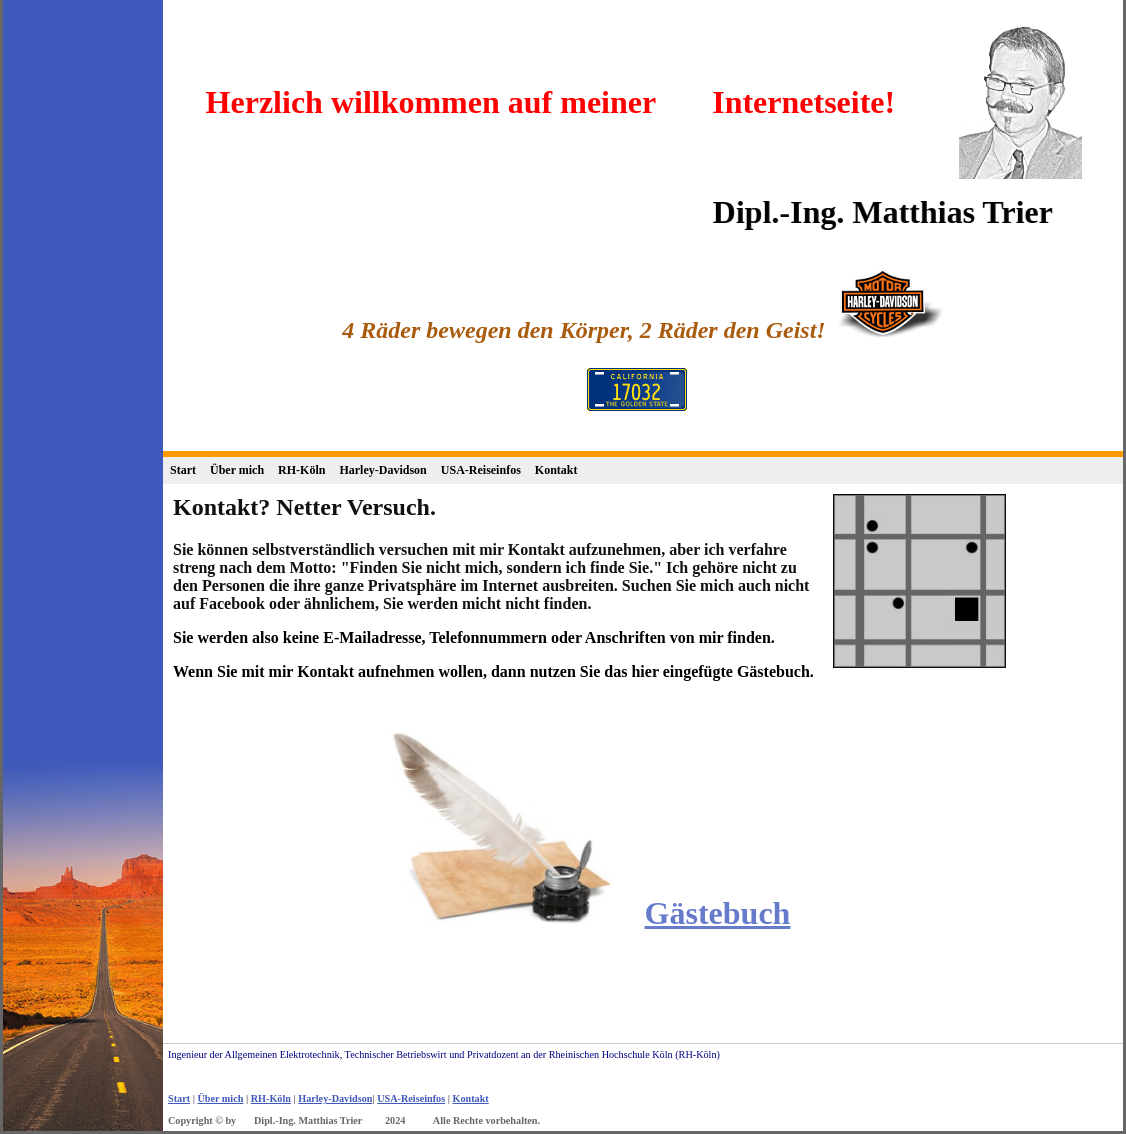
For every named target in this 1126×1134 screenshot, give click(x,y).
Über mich (237, 470)
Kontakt (556, 470)
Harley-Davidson (382, 470)
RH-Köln (301, 470)
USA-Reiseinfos (481, 470)
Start (183, 470)
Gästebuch (718, 913)
